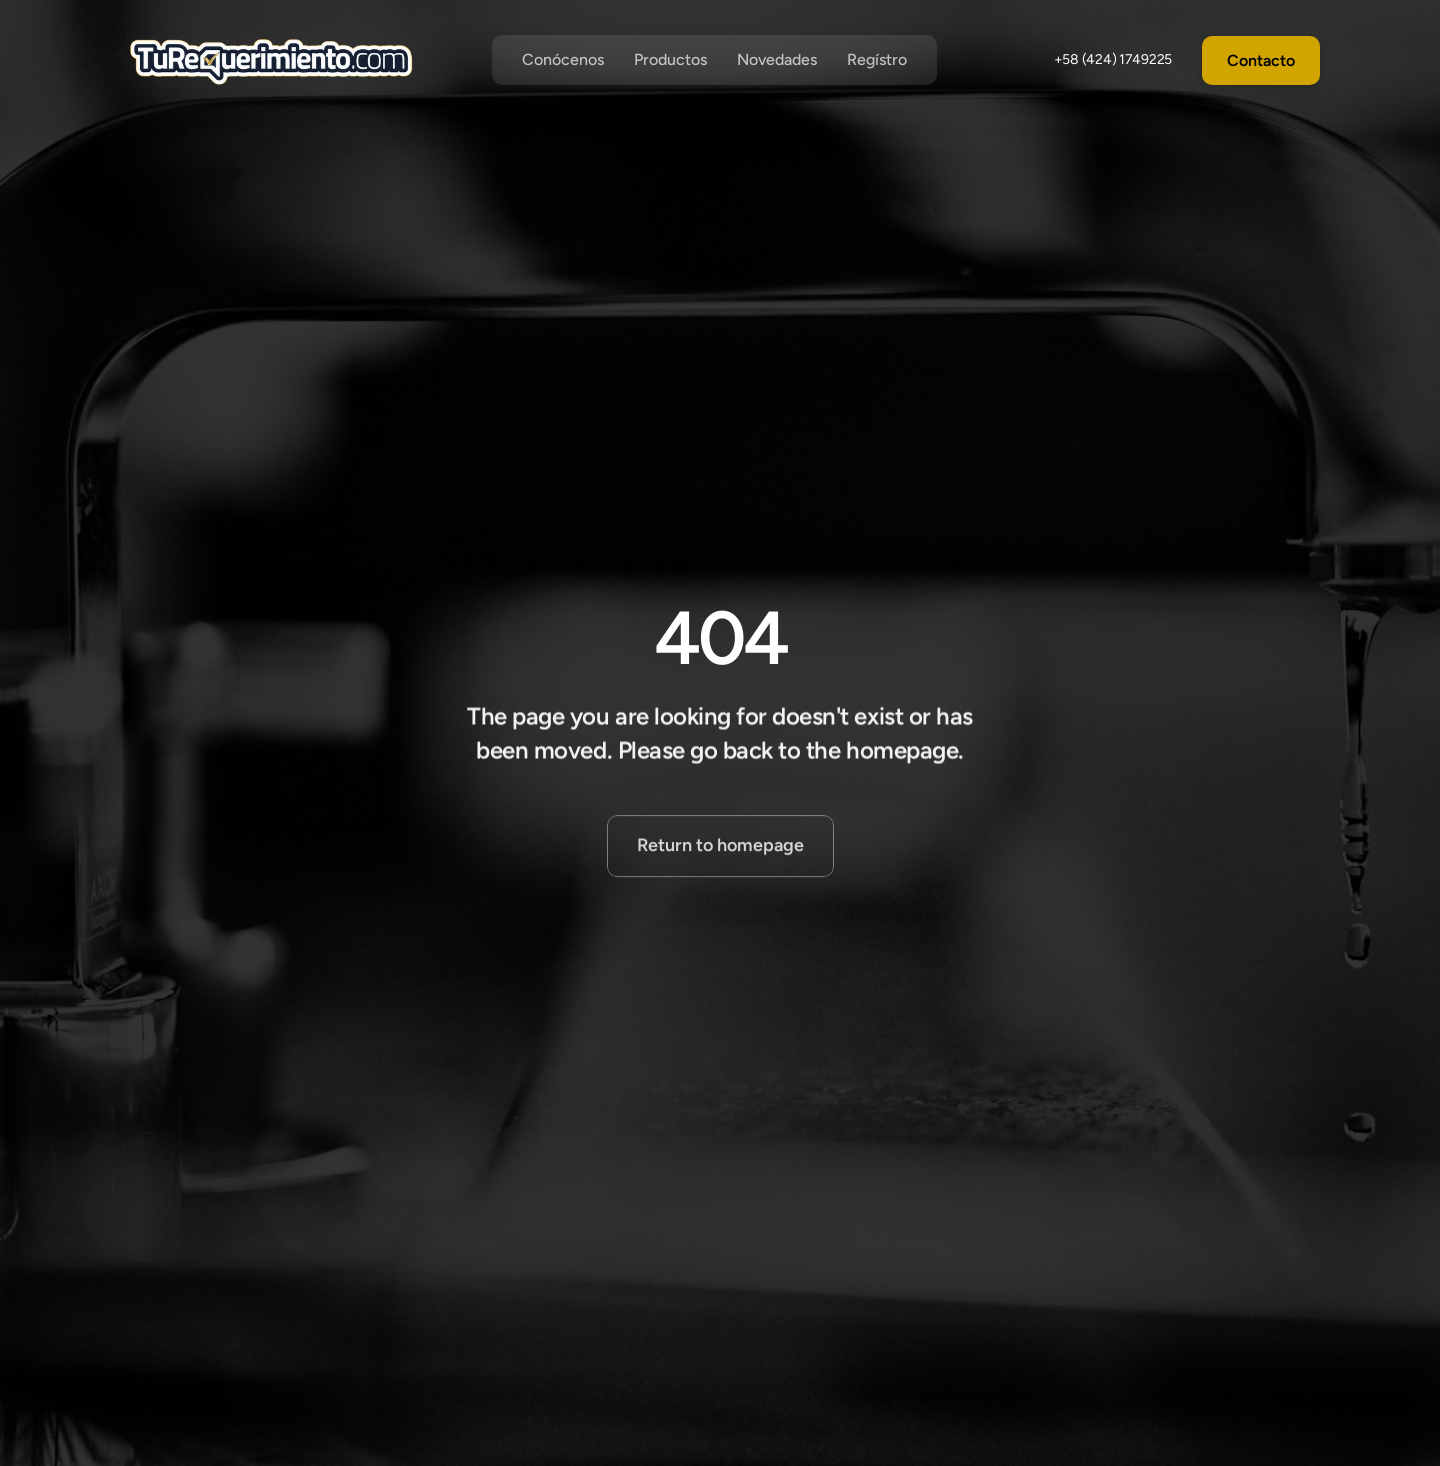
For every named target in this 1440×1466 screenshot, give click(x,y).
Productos (670, 59)
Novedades (777, 59)
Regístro (877, 59)
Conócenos (563, 59)
